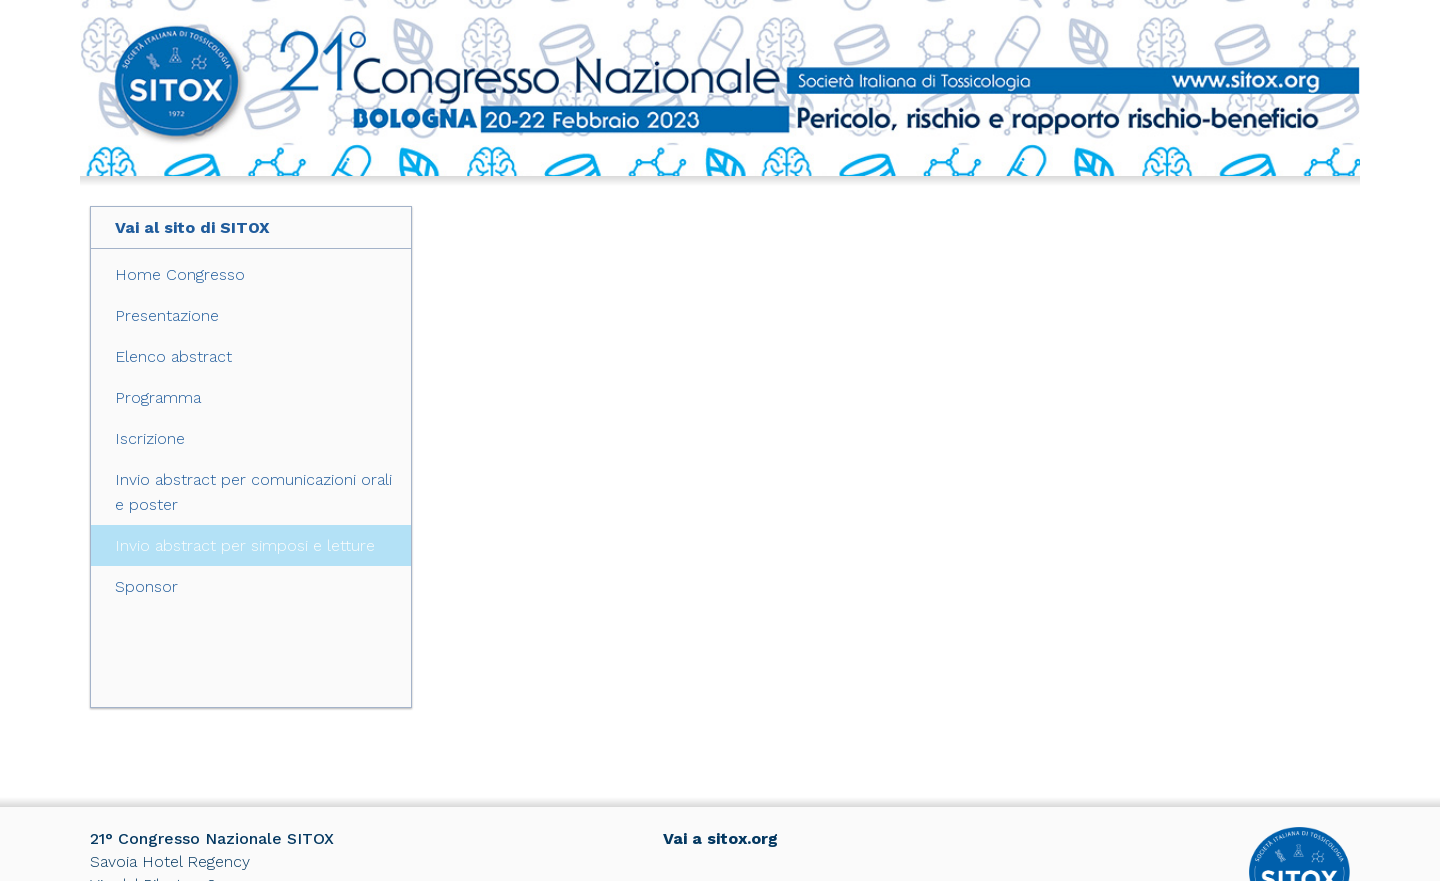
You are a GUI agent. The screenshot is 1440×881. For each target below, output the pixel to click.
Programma (158, 397)
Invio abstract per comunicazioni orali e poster (253, 492)
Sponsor (146, 586)
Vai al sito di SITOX (192, 227)
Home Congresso (180, 274)
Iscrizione (150, 438)
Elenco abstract (173, 356)
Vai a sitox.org (720, 838)
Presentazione (167, 315)
